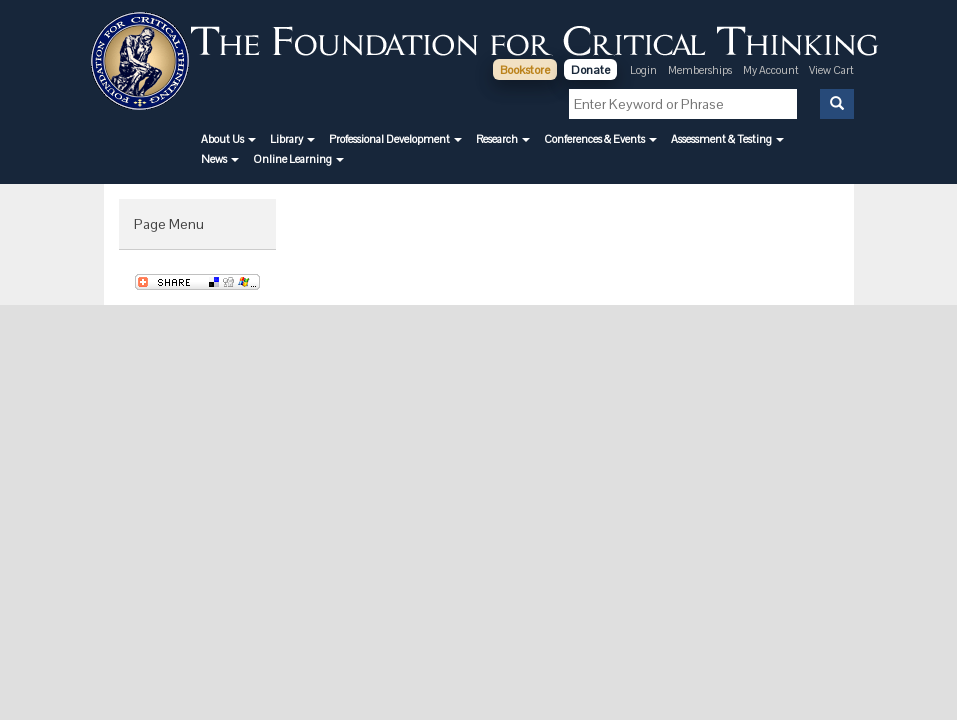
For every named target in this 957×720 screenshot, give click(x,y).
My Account (772, 70)
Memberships (700, 70)
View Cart (831, 70)
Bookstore (525, 70)
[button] (228, 139)
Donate (590, 70)
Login (643, 70)
